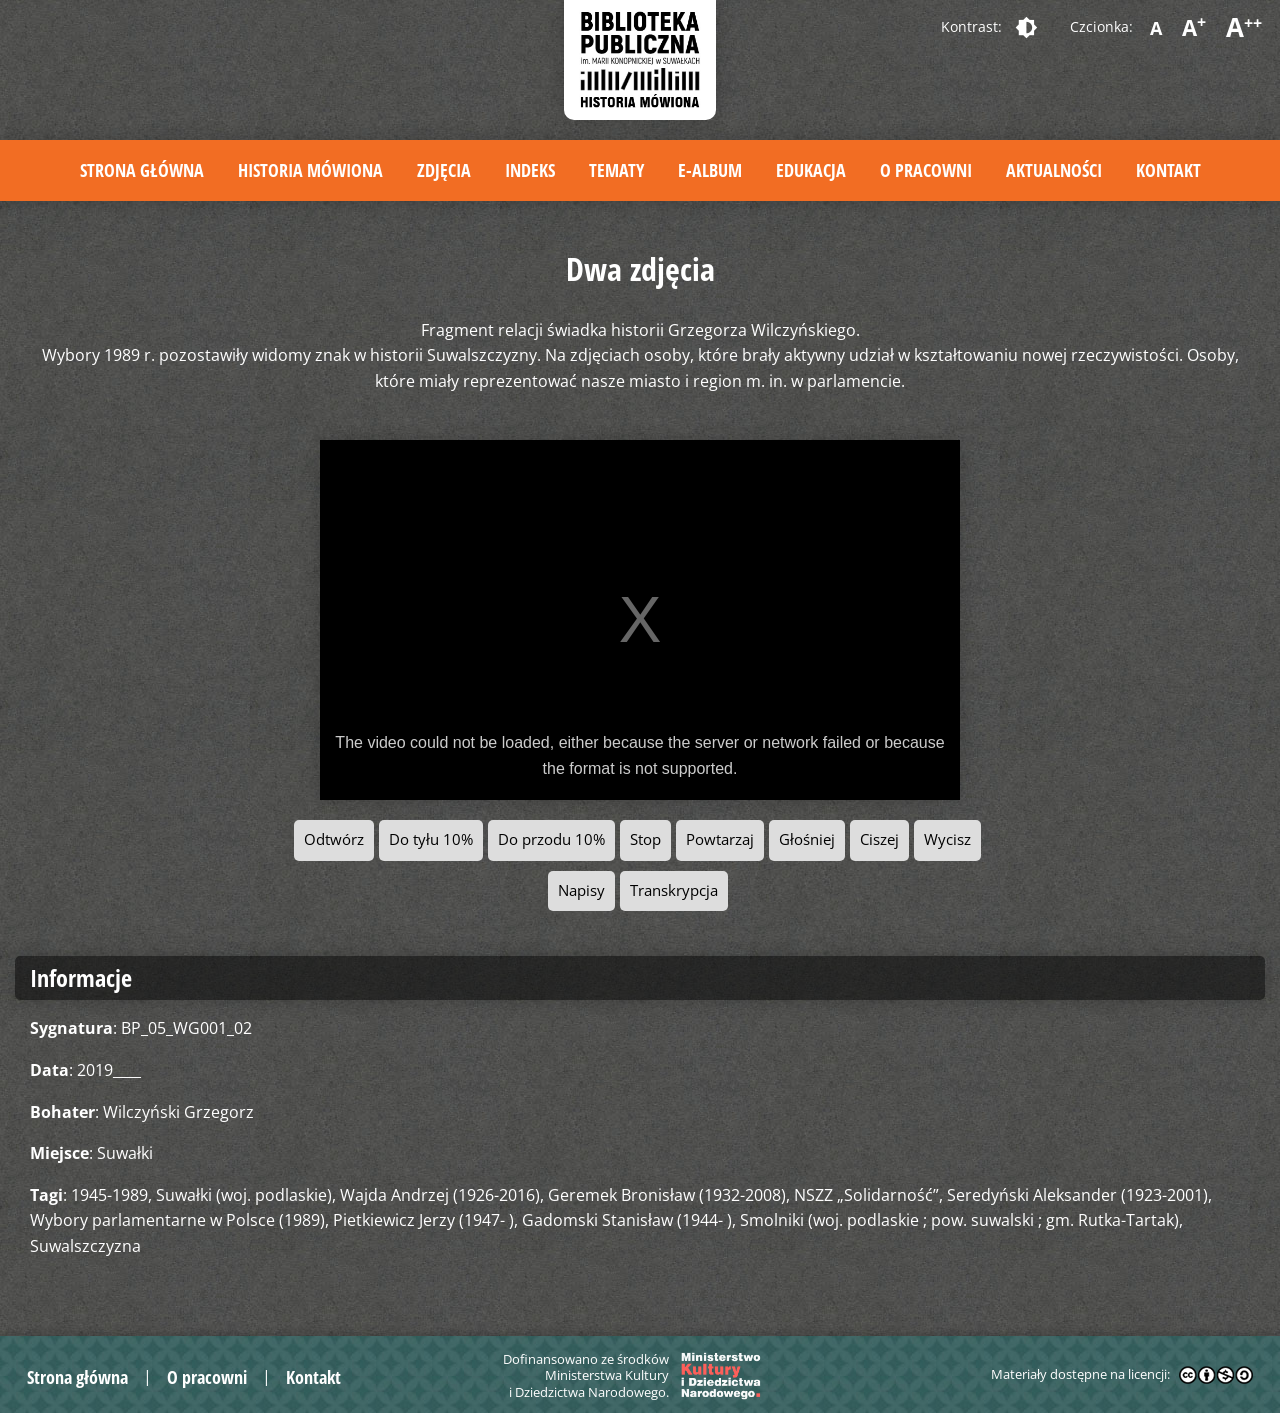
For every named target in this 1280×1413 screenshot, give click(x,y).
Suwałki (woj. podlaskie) (244, 1195)
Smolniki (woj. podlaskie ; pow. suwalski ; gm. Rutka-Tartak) (959, 1220)
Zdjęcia (444, 170)
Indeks (530, 170)
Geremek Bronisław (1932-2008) (667, 1195)
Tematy (616, 170)
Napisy (581, 890)
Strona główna (142, 170)
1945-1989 (109, 1195)
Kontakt (1168, 170)
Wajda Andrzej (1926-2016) (440, 1195)
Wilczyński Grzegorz (178, 1112)
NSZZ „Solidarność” (866, 1195)
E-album (710, 170)
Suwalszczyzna (85, 1246)
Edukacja (811, 170)
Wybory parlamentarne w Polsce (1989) (177, 1220)
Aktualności (1054, 170)
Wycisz (947, 839)
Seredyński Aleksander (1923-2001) (1077, 1195)
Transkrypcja (674, 890)
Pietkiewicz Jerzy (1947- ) (423, 1220)
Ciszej (879, 839)
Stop (645, 839)
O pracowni (926, 170)
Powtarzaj (720, 839)
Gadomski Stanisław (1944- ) (627, 1220)
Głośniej (807, 839)
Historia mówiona (310, 170)
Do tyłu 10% (431, 839)
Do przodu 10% (551, 839)
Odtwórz (334, 839)
